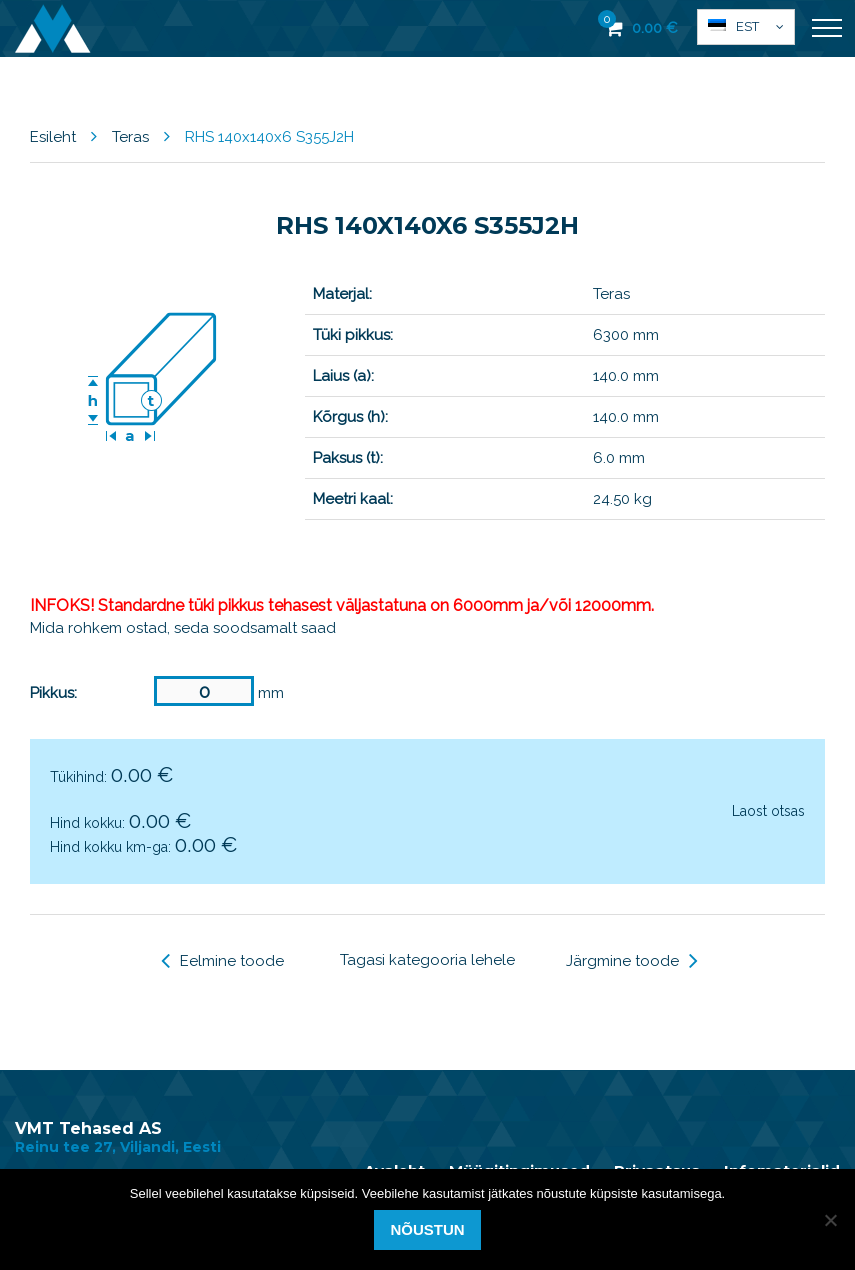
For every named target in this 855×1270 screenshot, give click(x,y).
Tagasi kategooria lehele (427, 960)
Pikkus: (53, 693)
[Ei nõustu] (830, 1220)
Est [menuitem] (747, 26)
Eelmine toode (222, 961)
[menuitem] (746, 27)
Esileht (53, 137)
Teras (130, 137)
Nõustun (427, 1229)
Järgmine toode (632, 961)
